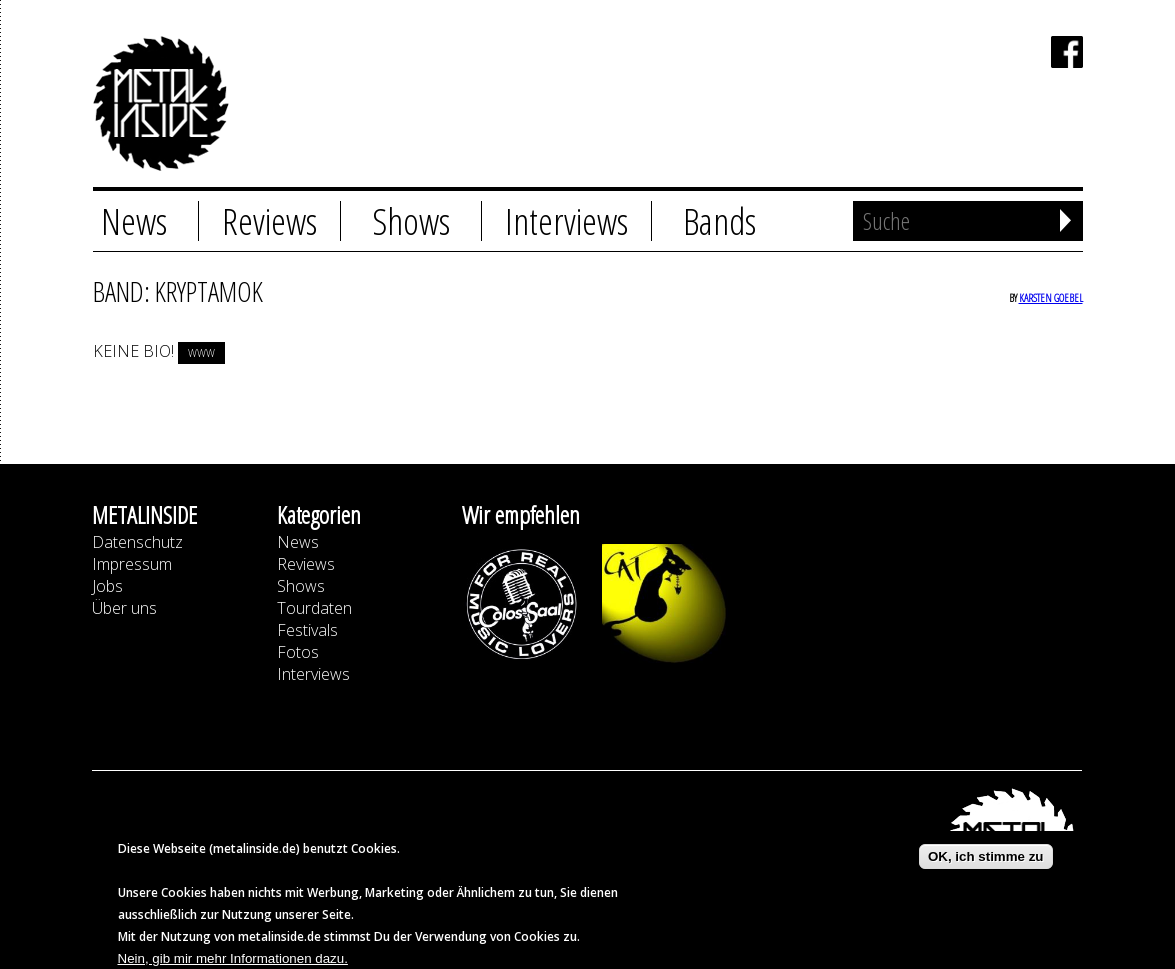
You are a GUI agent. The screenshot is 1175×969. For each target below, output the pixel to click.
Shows (411, 221)
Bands (719, 221)
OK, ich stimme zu (986, 865)
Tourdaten (314, 608)
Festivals (307, 630)
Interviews (566, 221)
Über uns (124, 608)
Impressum (132, 564)
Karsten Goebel (1051, 297)
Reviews (269, 221)
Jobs (107, 586)
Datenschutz (137, 542)
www (201, 353)
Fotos (298, 652)
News (134, 221)
